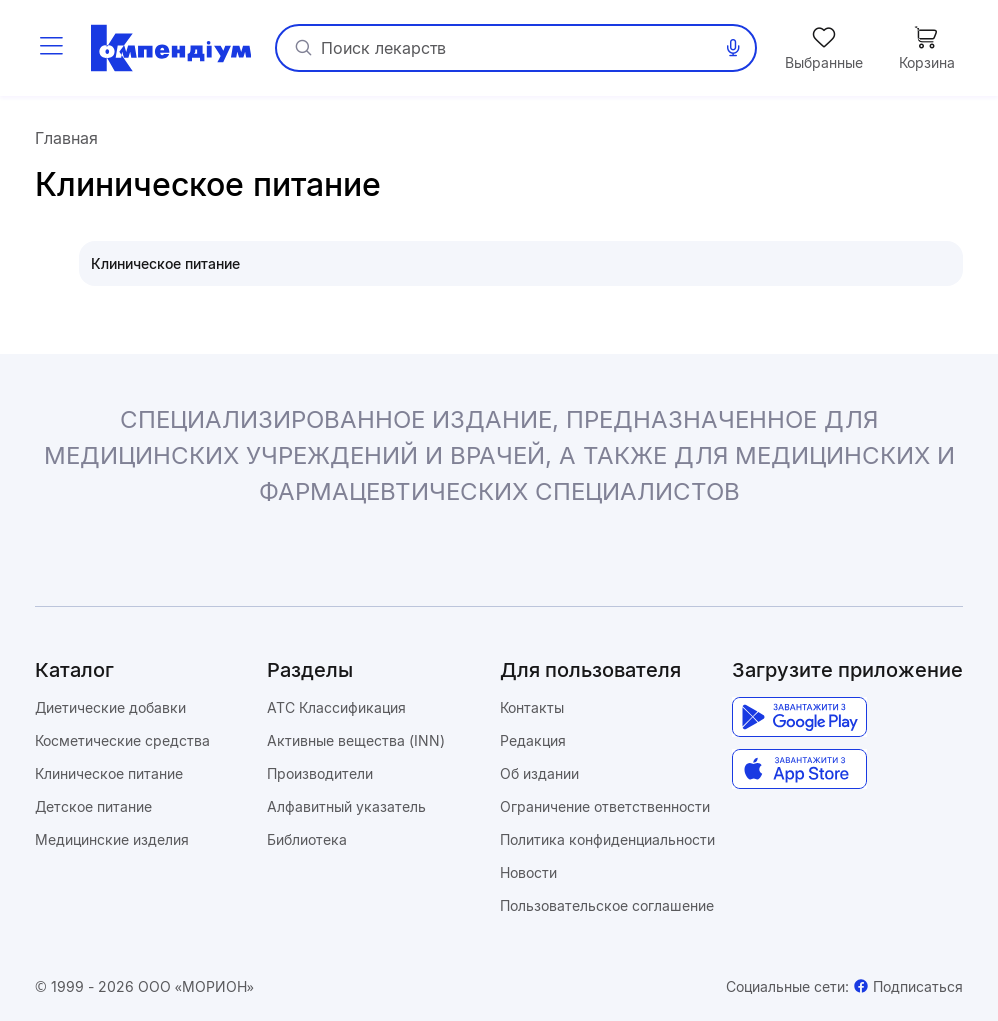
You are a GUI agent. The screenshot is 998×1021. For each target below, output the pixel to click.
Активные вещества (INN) (356, 740)
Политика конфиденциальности (607, 839)
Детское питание (93, 806)
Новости (528, 872)
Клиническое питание (109, 773)
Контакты (532, 707)
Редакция (533, 740)
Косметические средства (122, 740)
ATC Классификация (336, 707)
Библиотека (307, 839)
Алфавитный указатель (346, 806)
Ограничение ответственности (605, 806)
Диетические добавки (110, 707)
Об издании (539, 773)
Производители (320, 773)
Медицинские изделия (112, 839)
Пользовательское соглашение (607, 905)
